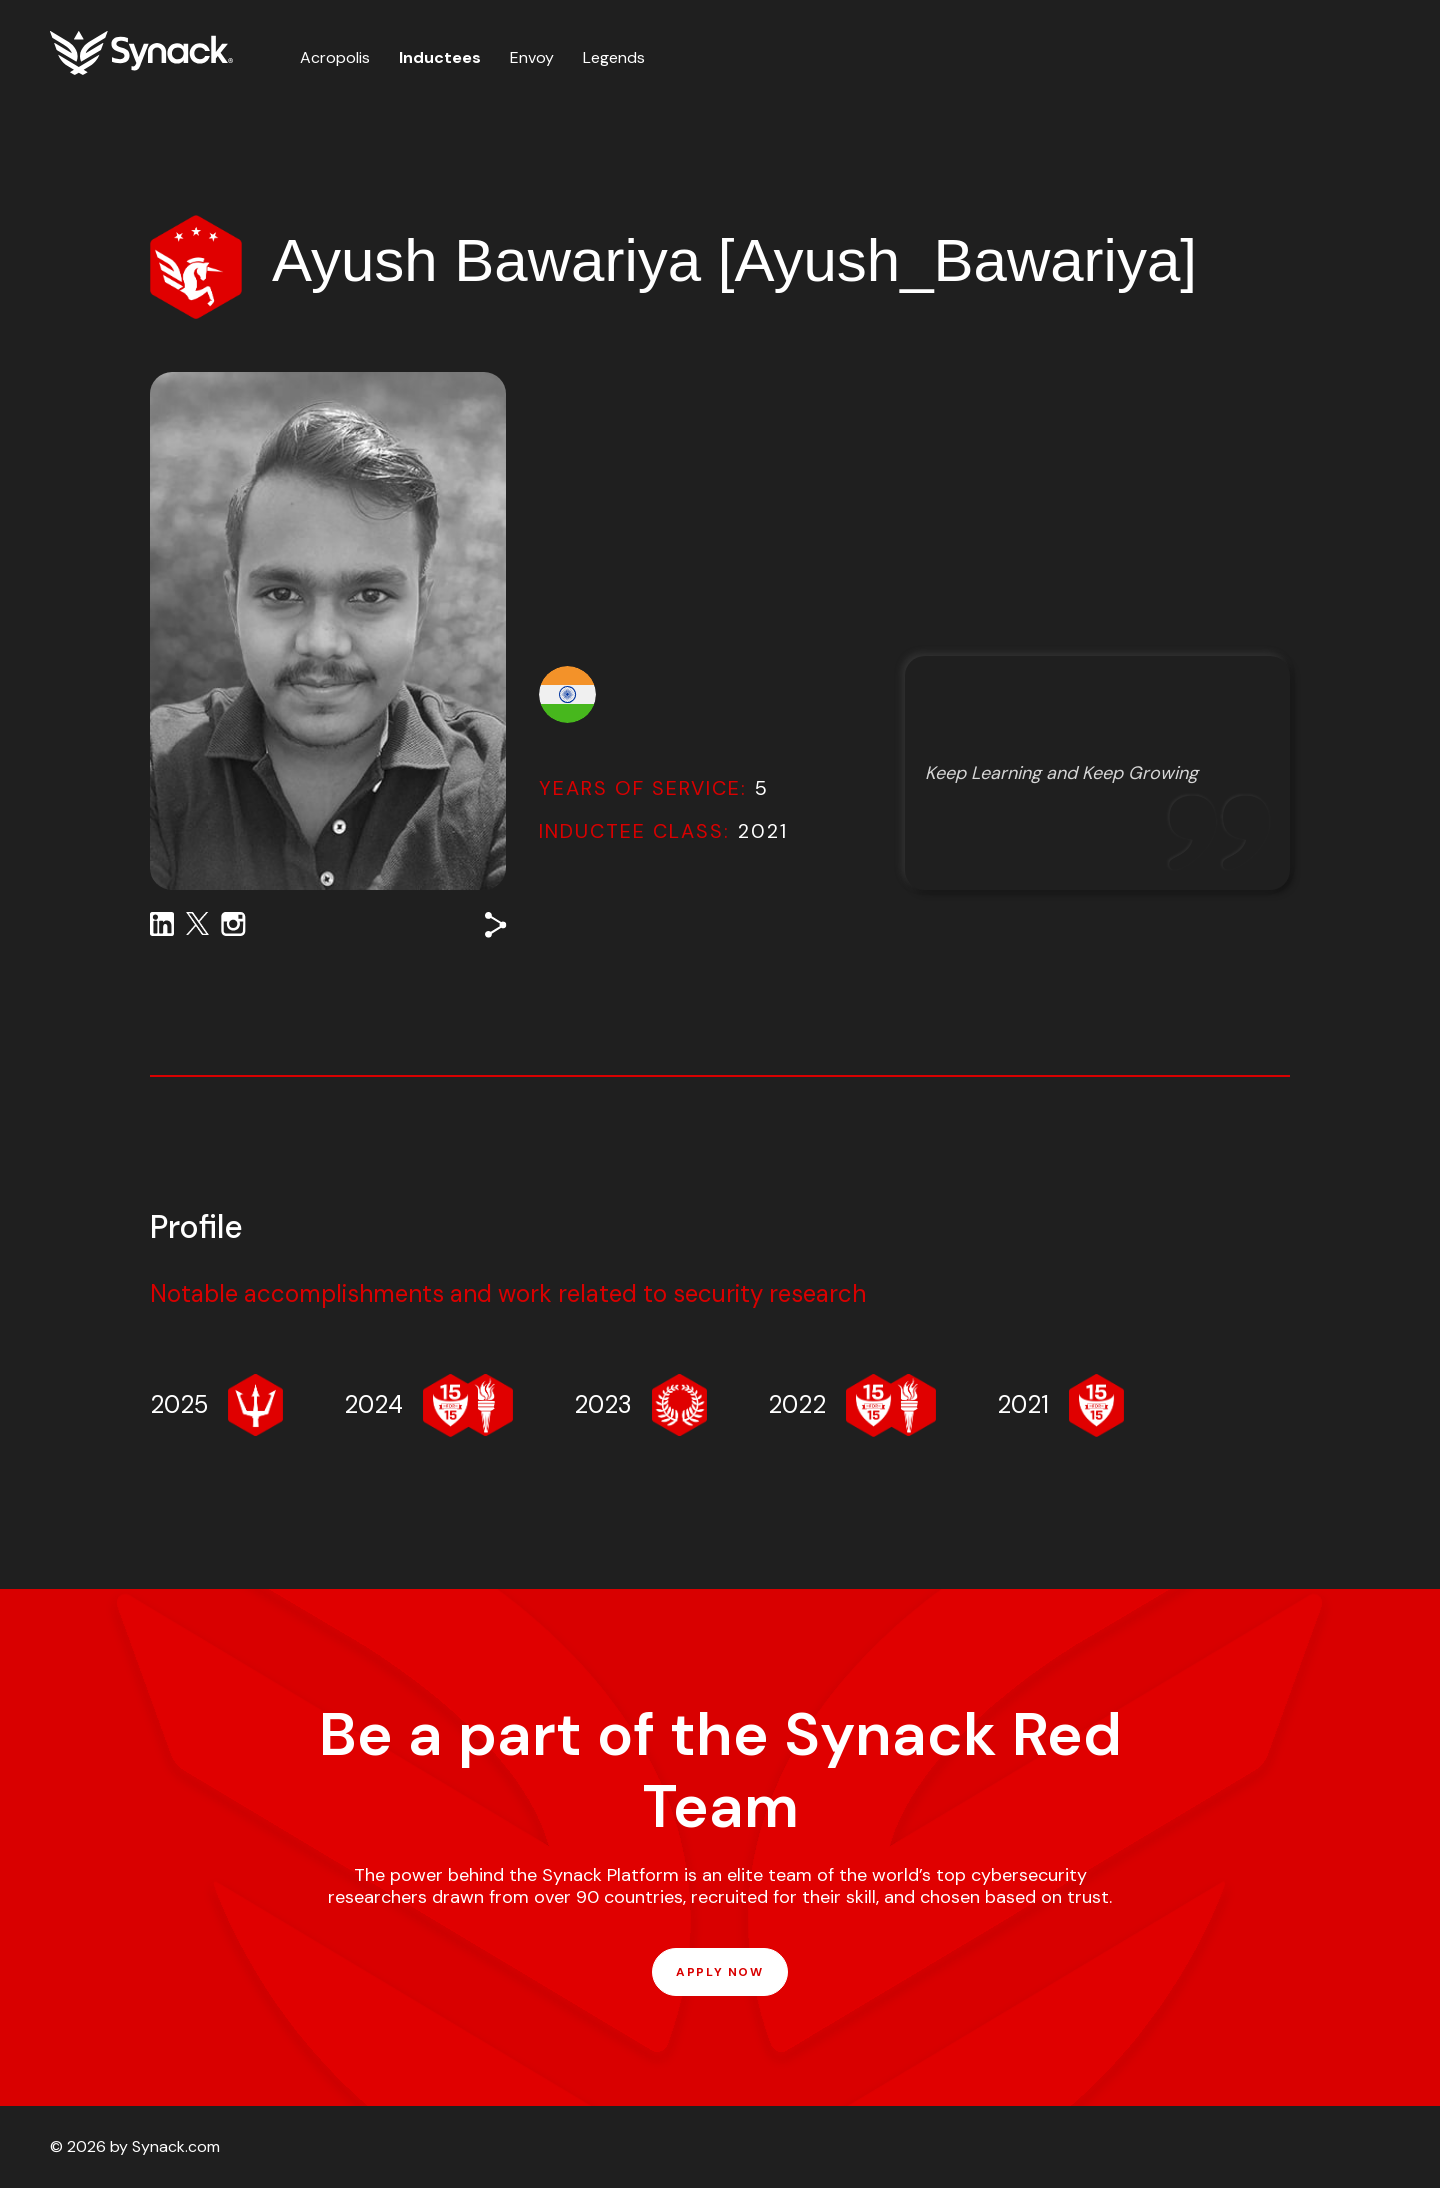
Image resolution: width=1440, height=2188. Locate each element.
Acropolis (335, 57)
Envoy (532, 57)
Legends (614, 57)
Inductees (440, 57)
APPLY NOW (719, 1972)
